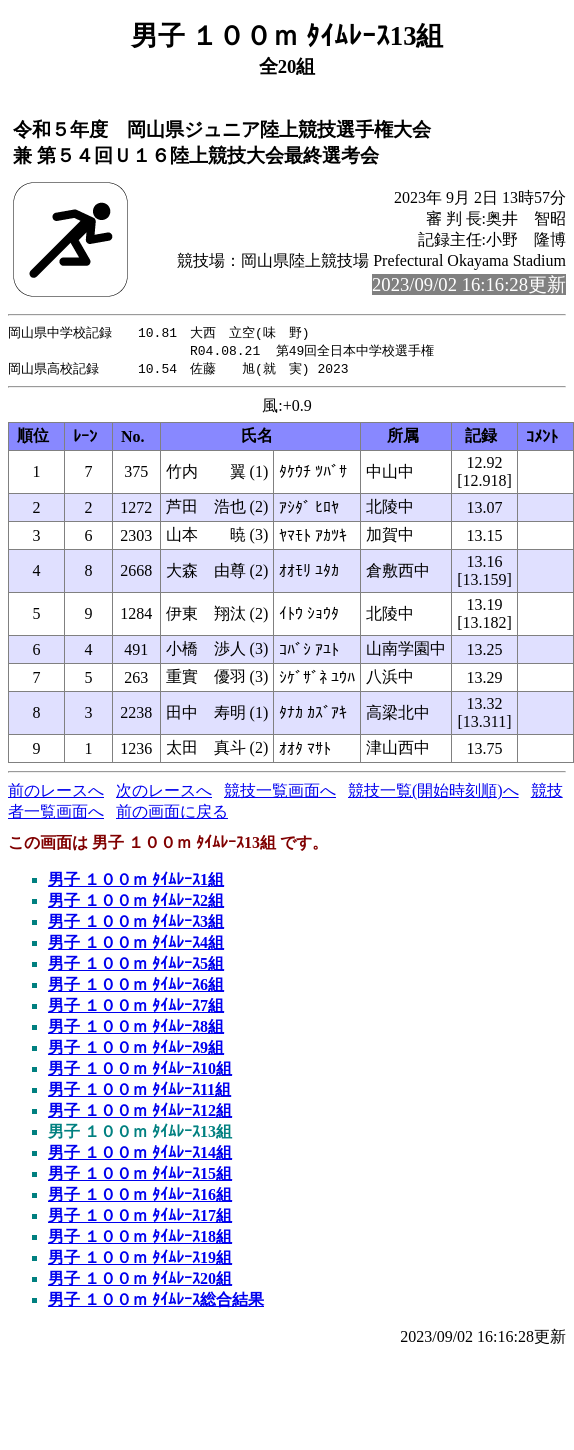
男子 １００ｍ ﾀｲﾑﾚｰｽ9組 (136, 1050)
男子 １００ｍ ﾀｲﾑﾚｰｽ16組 (140, 1197)
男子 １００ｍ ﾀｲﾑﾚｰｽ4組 (136, 945)
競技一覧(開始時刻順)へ (433, 793)
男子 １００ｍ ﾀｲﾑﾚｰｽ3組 (136, 924)
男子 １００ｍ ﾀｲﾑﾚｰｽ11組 (139, 1092)
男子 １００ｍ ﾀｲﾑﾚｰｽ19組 (140, 1260)
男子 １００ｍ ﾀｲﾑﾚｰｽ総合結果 (156, 1302)
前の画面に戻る (172, 814)
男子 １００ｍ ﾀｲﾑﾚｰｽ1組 (136, 882)
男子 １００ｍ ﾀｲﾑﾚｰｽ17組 (140, 1218)
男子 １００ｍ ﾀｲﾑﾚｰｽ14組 (140, 1155)
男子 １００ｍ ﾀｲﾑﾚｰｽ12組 (140, 1113)
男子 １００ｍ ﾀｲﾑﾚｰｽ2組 (136, 903)
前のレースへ (56, 793)
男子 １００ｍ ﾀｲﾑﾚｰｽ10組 (140, 1071)
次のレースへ (164, 793)
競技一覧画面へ (280, 793)
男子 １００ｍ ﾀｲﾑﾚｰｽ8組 (136, 1029)
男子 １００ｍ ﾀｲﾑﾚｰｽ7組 (136, 1008)
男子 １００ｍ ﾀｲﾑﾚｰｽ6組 (136, 987)
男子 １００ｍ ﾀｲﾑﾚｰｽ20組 (140, 1281)
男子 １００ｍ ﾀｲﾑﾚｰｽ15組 (140, 1176)
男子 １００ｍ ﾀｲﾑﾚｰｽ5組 (136, 966)
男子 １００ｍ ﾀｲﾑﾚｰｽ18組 (140, 1239)
